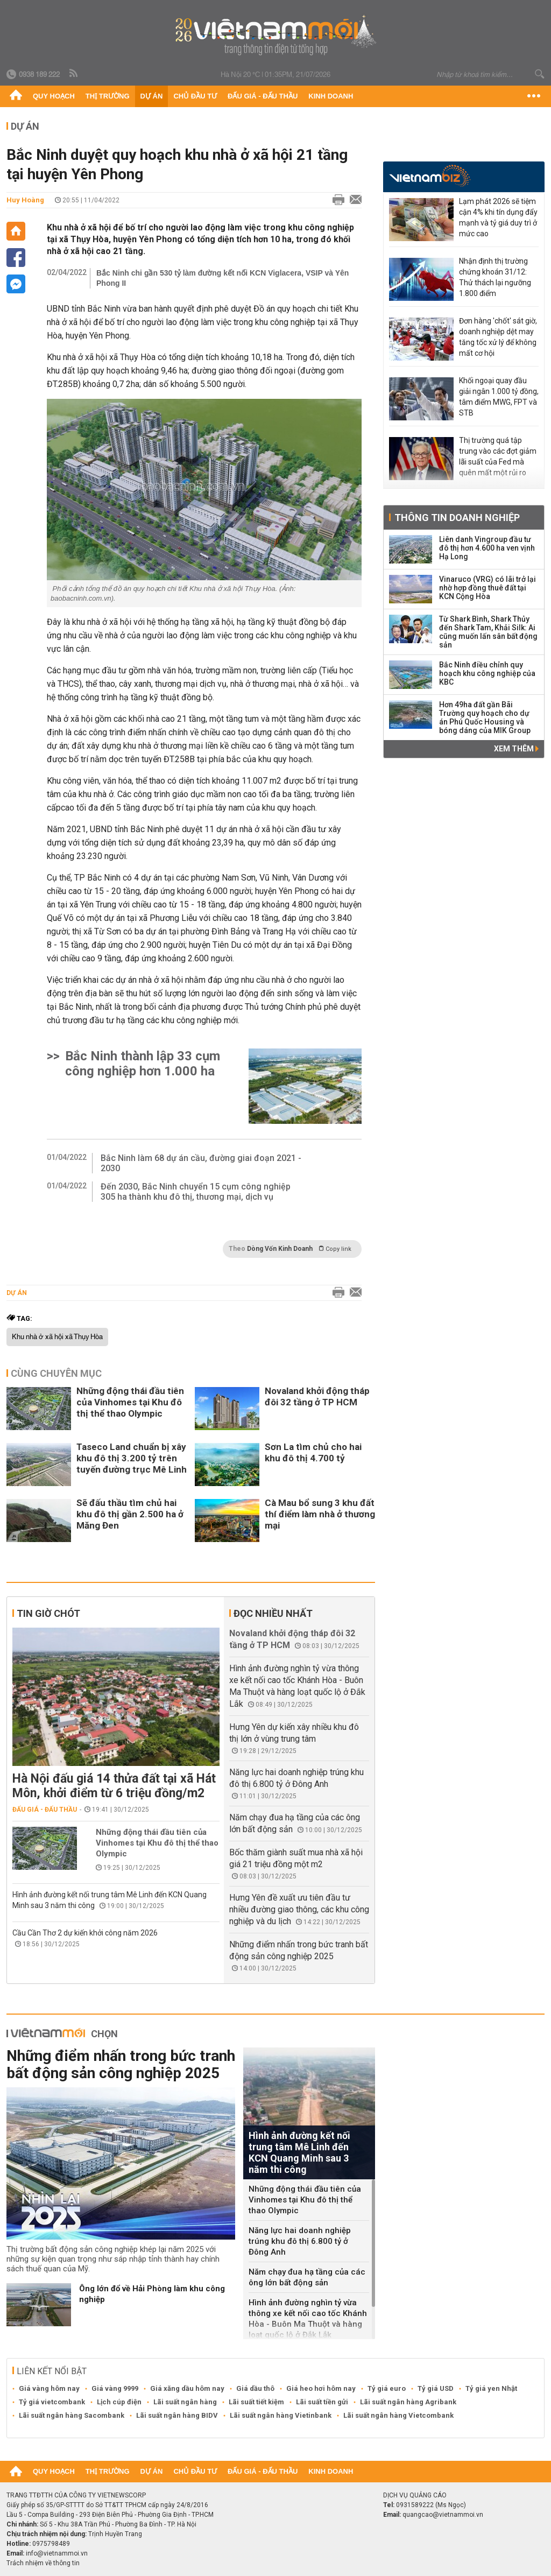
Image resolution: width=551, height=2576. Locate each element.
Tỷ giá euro (387, 2388)
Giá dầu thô (255, 2388)
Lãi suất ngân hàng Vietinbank (280, 2415)
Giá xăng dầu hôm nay (187, 2388)
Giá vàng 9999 (114, 2388)
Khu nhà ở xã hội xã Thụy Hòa (57, 1337)
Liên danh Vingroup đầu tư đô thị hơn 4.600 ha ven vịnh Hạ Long (487, 548)
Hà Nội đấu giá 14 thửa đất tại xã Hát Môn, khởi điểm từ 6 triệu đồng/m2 (114, 1785)
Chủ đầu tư (195, 96)
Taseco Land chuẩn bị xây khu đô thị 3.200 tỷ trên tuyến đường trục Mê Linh (131, 1458)
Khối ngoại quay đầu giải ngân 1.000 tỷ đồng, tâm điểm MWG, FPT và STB (499, 396)
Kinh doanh (330, 96)
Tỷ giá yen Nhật (491, 2388)
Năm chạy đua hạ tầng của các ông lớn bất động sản (307, 2277)
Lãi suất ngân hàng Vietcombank (398, 2415)
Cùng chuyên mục (56, 1373)
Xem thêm (516, 748)
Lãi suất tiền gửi (322, 2402)
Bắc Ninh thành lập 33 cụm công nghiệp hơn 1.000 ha (142, 1063)
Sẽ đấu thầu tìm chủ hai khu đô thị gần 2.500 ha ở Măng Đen (129, 1514)
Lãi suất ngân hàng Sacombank (71, 2415)
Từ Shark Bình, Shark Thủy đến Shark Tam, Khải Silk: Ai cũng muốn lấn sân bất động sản (488, 632)
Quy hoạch (54, 96)
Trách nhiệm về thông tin (43, 2563)
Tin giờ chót (48, 1613)
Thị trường (108, 96)
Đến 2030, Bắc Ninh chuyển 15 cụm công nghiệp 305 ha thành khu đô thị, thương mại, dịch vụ (196, 1191)
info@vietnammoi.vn (57, 2553)
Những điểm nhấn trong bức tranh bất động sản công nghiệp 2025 (120, 2064)
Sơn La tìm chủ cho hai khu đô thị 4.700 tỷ (313, 1452)
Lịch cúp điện (119, 2402)
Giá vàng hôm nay (49, 2388)
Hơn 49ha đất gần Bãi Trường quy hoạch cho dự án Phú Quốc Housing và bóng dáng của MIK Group (485, 717)
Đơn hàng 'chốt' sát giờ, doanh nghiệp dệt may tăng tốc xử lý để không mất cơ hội (498, 336)
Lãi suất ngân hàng (185, 2402)
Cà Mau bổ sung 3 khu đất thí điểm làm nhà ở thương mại (320, 1514)
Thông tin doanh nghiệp (457, 517)
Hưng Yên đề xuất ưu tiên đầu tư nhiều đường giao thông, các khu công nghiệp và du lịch (299, 1909)
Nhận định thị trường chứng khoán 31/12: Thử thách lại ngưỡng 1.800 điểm (495, 277)
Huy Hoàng (25, 200)
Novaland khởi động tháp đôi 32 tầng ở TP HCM (317, 1396)
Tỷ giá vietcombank (52, 2402)
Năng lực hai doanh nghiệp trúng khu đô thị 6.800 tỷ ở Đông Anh (300, 2241)
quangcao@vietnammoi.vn (442, 2514)
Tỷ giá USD (436, 2388)
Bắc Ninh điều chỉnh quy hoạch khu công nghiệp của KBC (487, 673)
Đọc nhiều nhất (273, 1613)
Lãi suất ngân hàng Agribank (408, 2402)
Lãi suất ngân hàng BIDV (177, 2415)
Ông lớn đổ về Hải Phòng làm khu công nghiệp (152, 2294)
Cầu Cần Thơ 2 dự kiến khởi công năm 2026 (85, 1933)
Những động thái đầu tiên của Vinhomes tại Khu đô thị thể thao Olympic (130, 1402)
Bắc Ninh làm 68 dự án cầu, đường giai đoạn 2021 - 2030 (201, 1163)
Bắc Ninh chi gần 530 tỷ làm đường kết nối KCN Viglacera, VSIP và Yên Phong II (222, 278)
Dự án (151, 96)
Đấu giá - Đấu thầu (263, 96)
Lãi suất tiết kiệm (256, 2402)
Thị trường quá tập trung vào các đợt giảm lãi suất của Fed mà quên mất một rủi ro (497, 456)
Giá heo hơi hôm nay (321, 2388)
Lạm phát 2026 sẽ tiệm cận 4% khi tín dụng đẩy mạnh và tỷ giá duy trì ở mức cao (498, 217)
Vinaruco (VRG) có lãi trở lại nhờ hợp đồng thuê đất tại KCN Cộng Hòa (487, 588)
